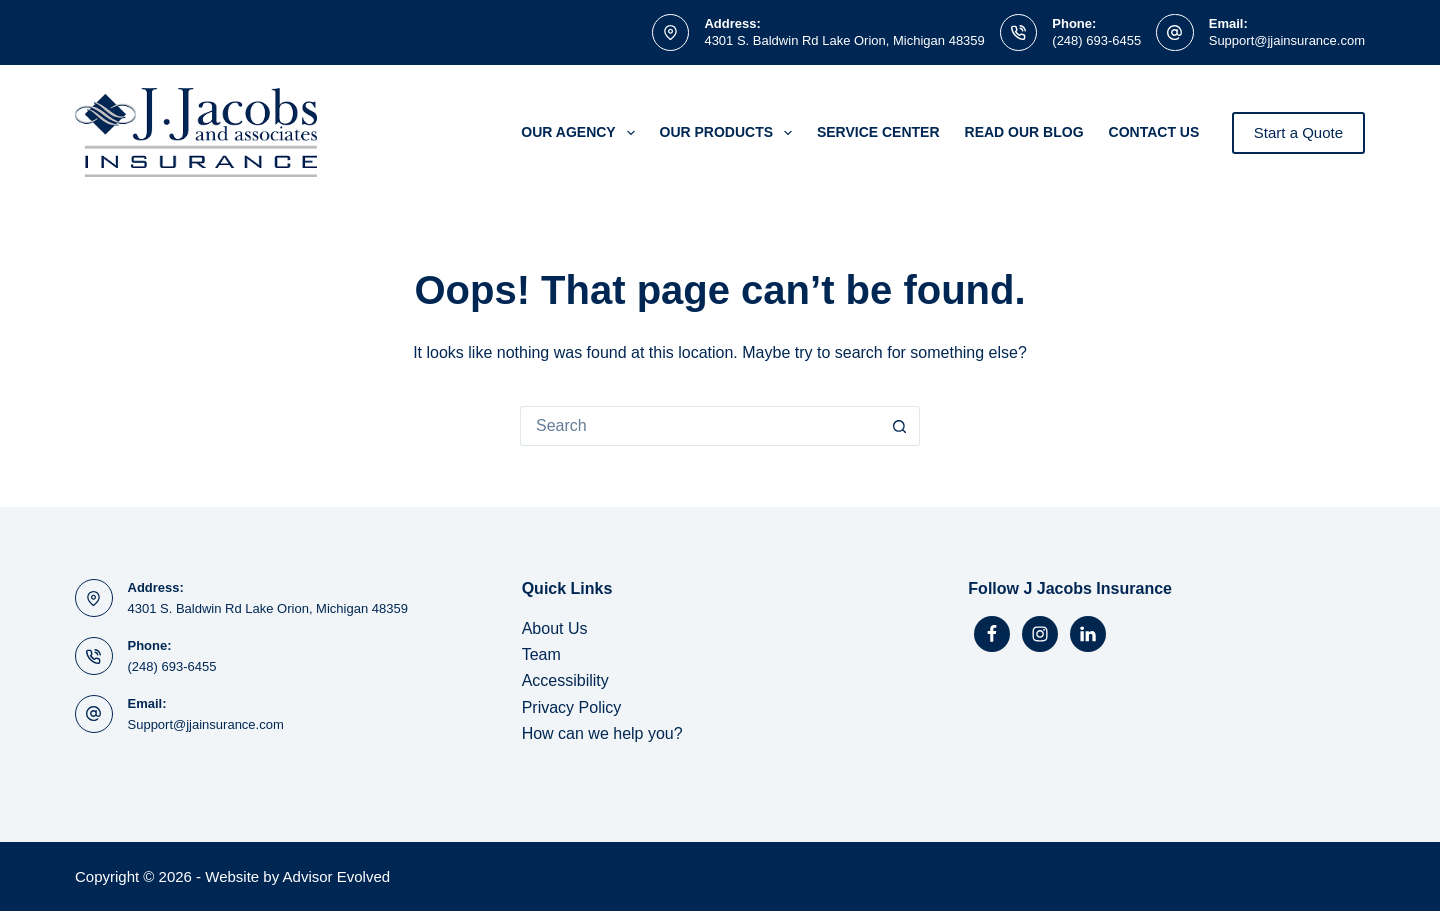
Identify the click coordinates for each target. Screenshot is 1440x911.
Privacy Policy (572, 707)
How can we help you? (602, 733)
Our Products (730, 133)
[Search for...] (700, 426)
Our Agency (581, 133)
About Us (555, 628)
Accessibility (565, 680)
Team (541, 654)
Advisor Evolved (337, 876)
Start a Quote (1298, 132)
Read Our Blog (1024, 132)
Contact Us (1154, 132)
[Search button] (900, 426)
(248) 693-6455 (1096, 40)
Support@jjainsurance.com (1287, 40)
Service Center (878, 132)
